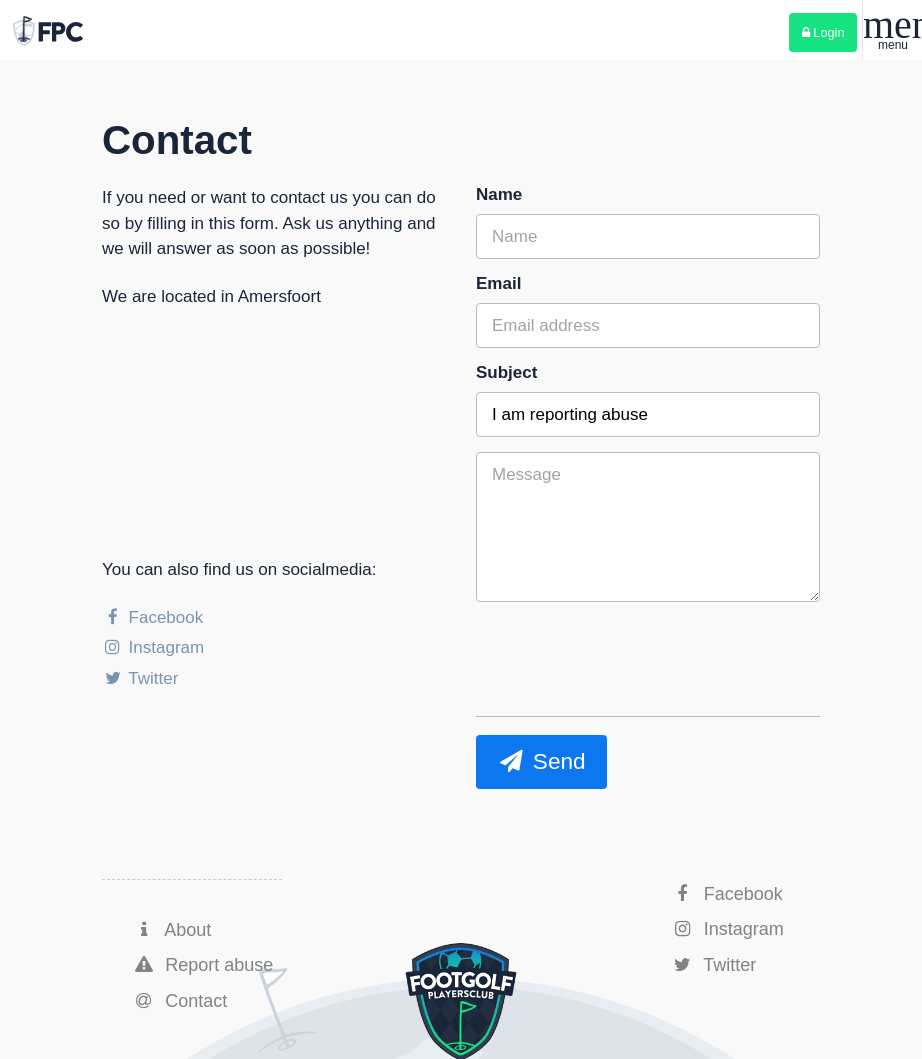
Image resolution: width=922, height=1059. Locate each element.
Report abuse (202, 965)
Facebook (152, 617)
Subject (506, 372)
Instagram (153, 647)
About (171, 930)
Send (541, 761)
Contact (179, 1001)
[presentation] (628, 720)
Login (823, 32)
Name (499, 194)
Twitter (140, 678)
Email (498, 283)
